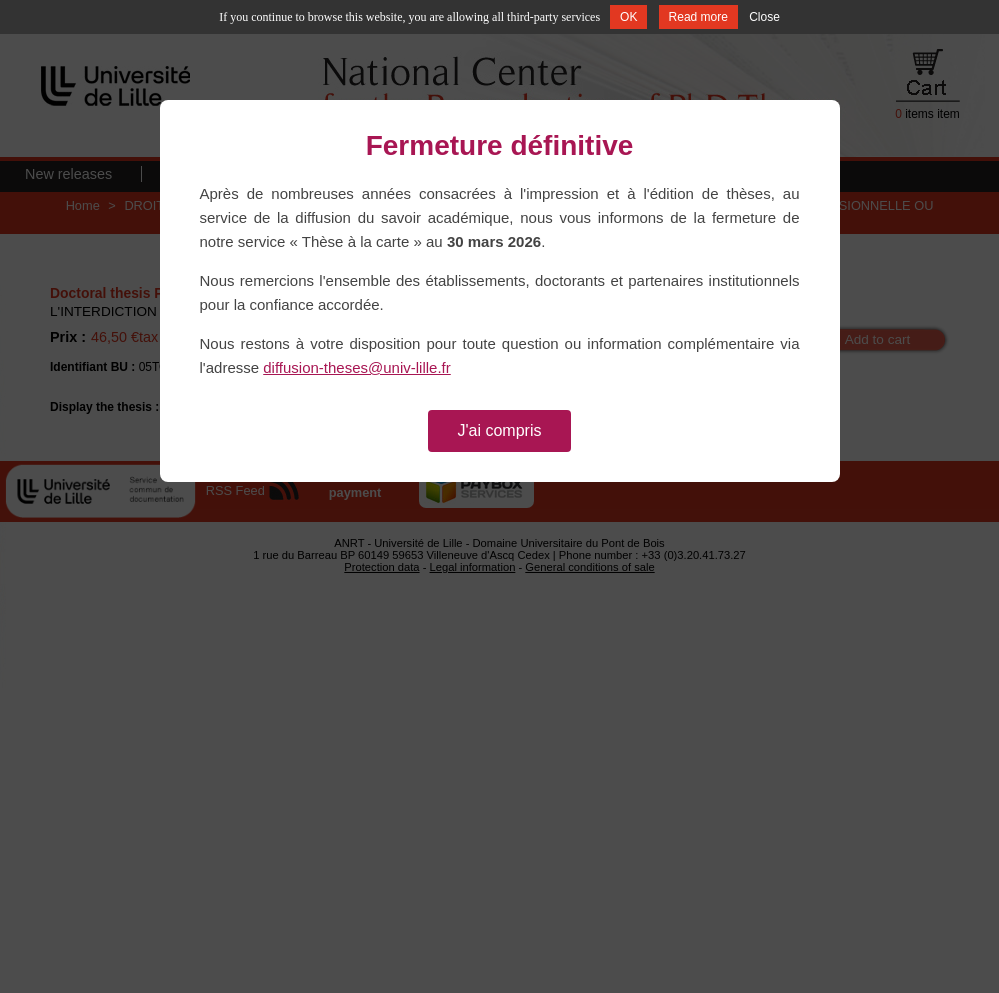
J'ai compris (500, 430)
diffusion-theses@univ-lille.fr (357, 367)
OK (628, 17)
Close (764, 17)
